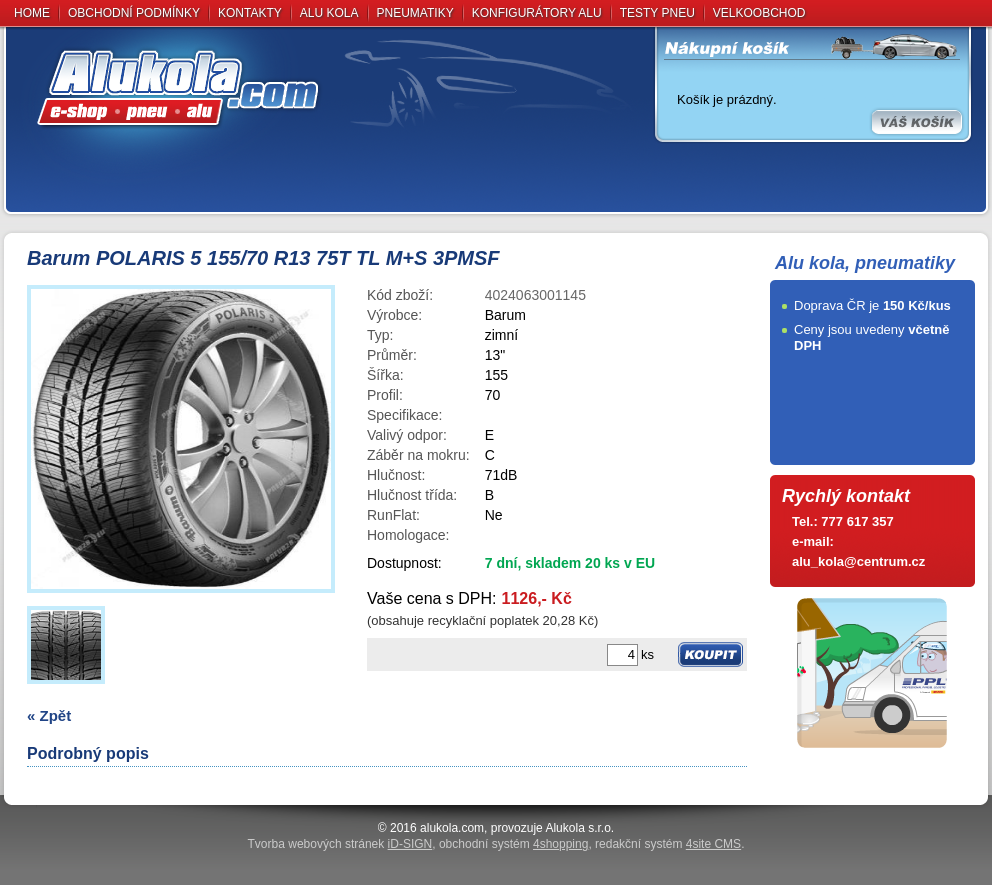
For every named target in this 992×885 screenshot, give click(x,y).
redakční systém (668, 844)
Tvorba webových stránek (340, 844)
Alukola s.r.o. (579, 828)
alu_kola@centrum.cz (858, 561)
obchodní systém (513, 844)
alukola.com (452, 828)
